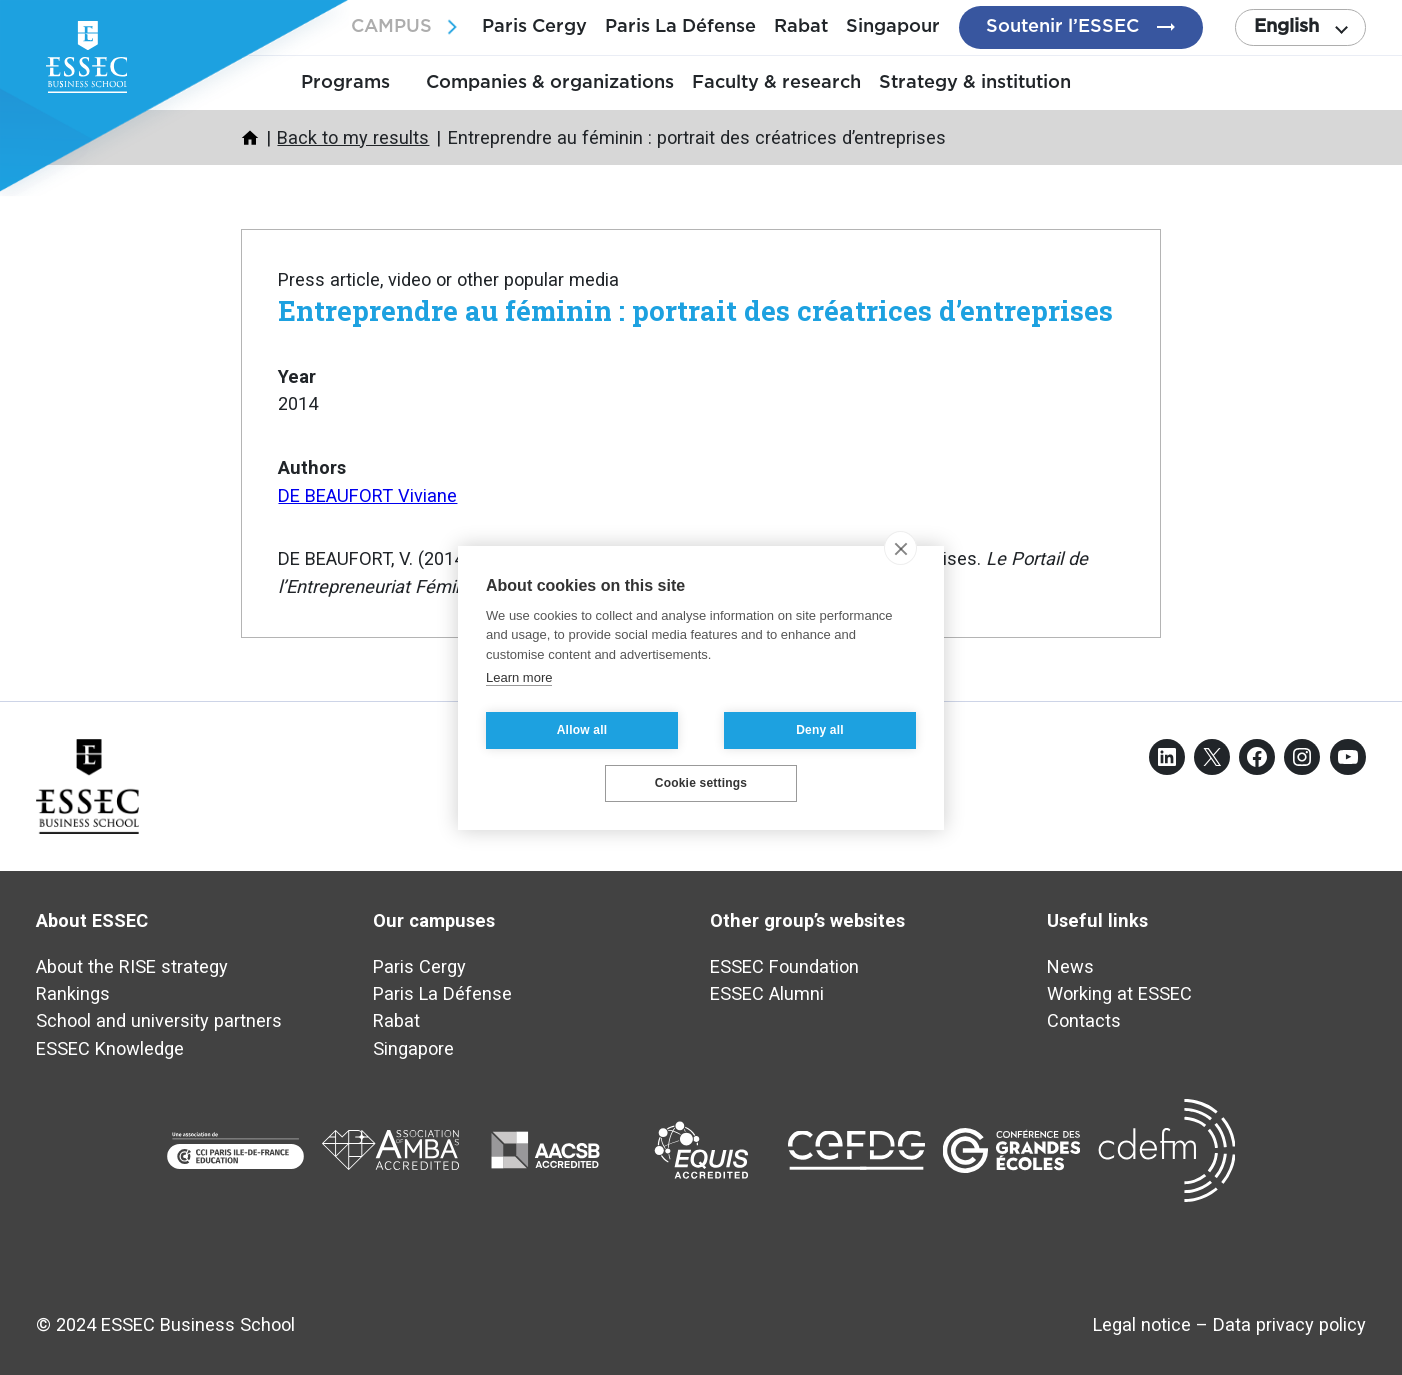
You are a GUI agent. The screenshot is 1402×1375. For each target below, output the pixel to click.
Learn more (519, 677)
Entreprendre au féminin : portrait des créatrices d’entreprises (695, 310)
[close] (900, 548)
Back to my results (353, 137)
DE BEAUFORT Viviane (367, 495)
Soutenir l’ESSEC (1062, 26)
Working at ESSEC (1119, 993)
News (1070, 966)
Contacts (1084, 1020)
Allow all (582, 730)
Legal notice (1142, 1324)
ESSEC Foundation (784, 966)
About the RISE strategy (132, 966)
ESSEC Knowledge (110, 1048)
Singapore (413, 1048)
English (1286, 26)
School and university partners (159, 1020)
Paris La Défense (680, 26)
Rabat (801, 26)
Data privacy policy (1289, 1324)
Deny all (820, 730)
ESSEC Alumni (767, 993)
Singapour (893, 26)
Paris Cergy (534, 26)
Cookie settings (701, 783)
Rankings (73, 993)
